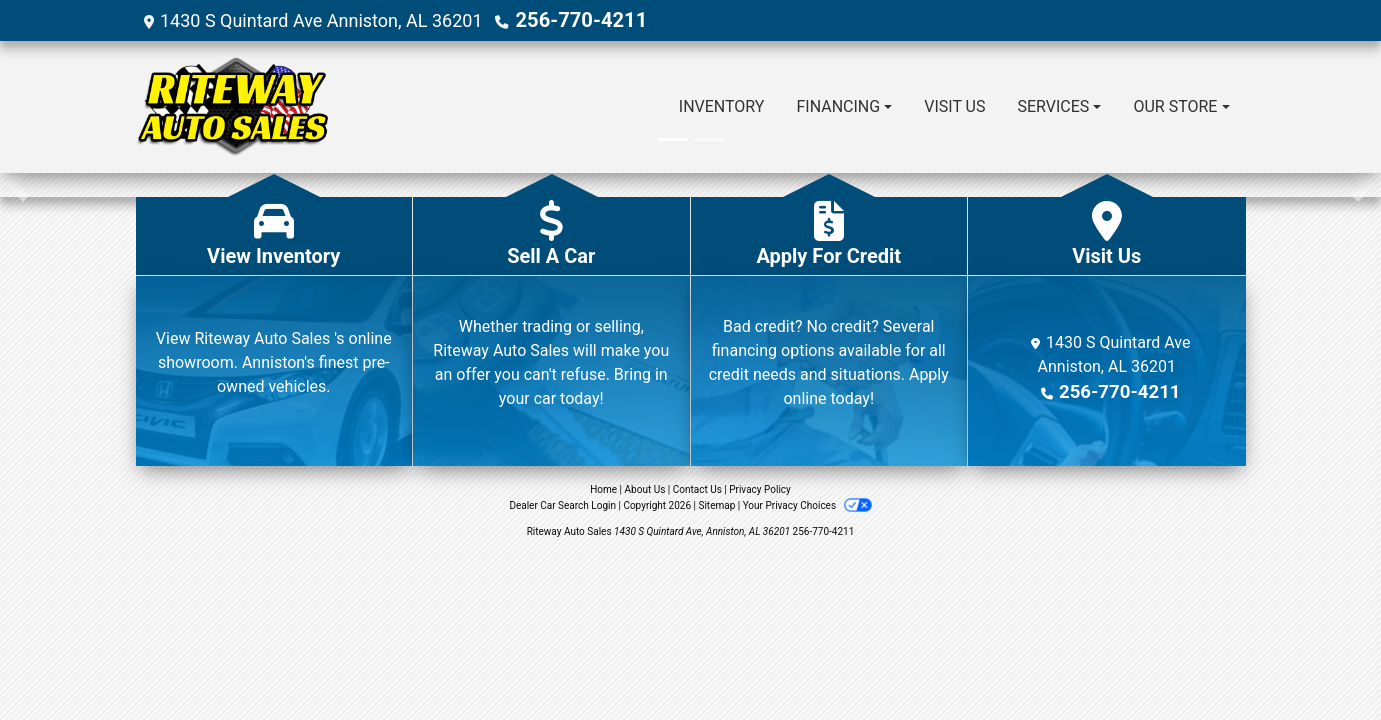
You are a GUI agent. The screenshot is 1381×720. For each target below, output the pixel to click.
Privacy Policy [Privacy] (760, 488)
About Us (645, 488)
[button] (17, 184)
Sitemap (716, 504)
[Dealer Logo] (232, 106)
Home (603, 488)
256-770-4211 (573, 19)
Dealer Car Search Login (562, 504)
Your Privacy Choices (807, 504)
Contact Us (697, 488)
